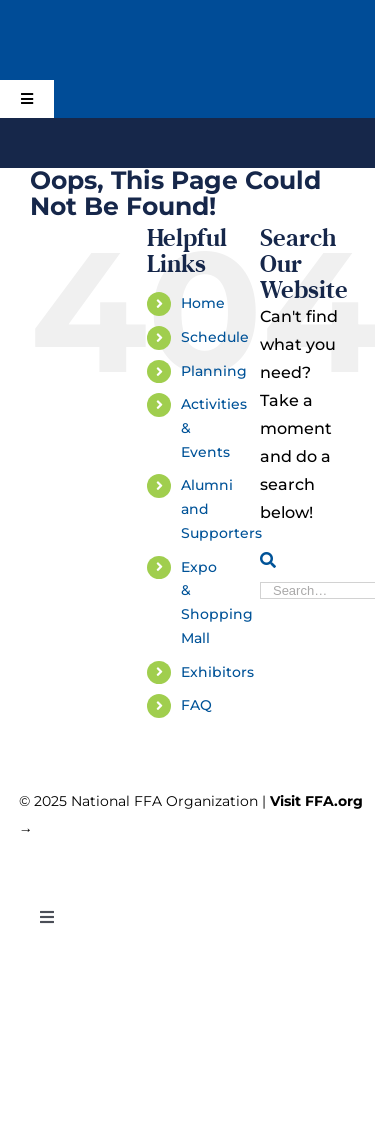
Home (203, 303)
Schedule (215, 337)
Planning (214, 371)
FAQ (196, 705)
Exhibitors (217, 672)
